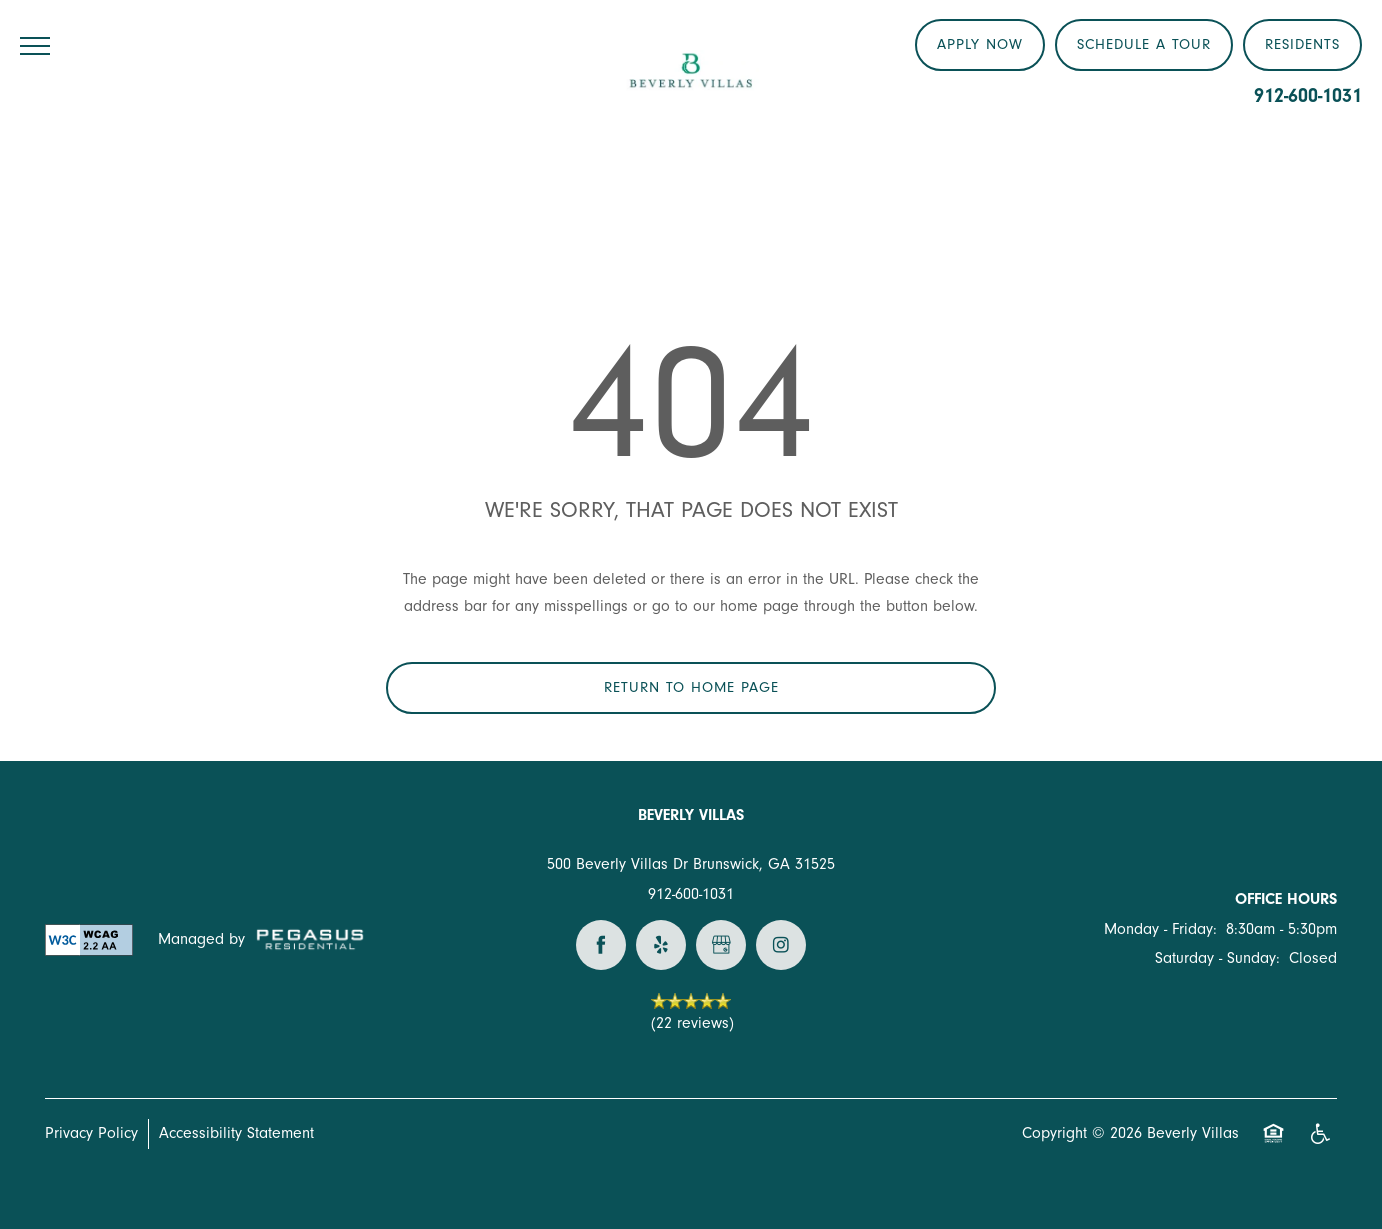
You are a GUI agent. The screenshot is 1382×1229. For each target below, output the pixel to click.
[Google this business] (721, 945)
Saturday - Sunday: (1217, 958)
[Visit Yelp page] (661, 945)
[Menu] (35, 45)
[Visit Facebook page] (601, 945)
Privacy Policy (91, 1133)
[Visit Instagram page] (781, 945)
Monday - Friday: (1160, 929)
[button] (1302, 45)
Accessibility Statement (236, 1133)
